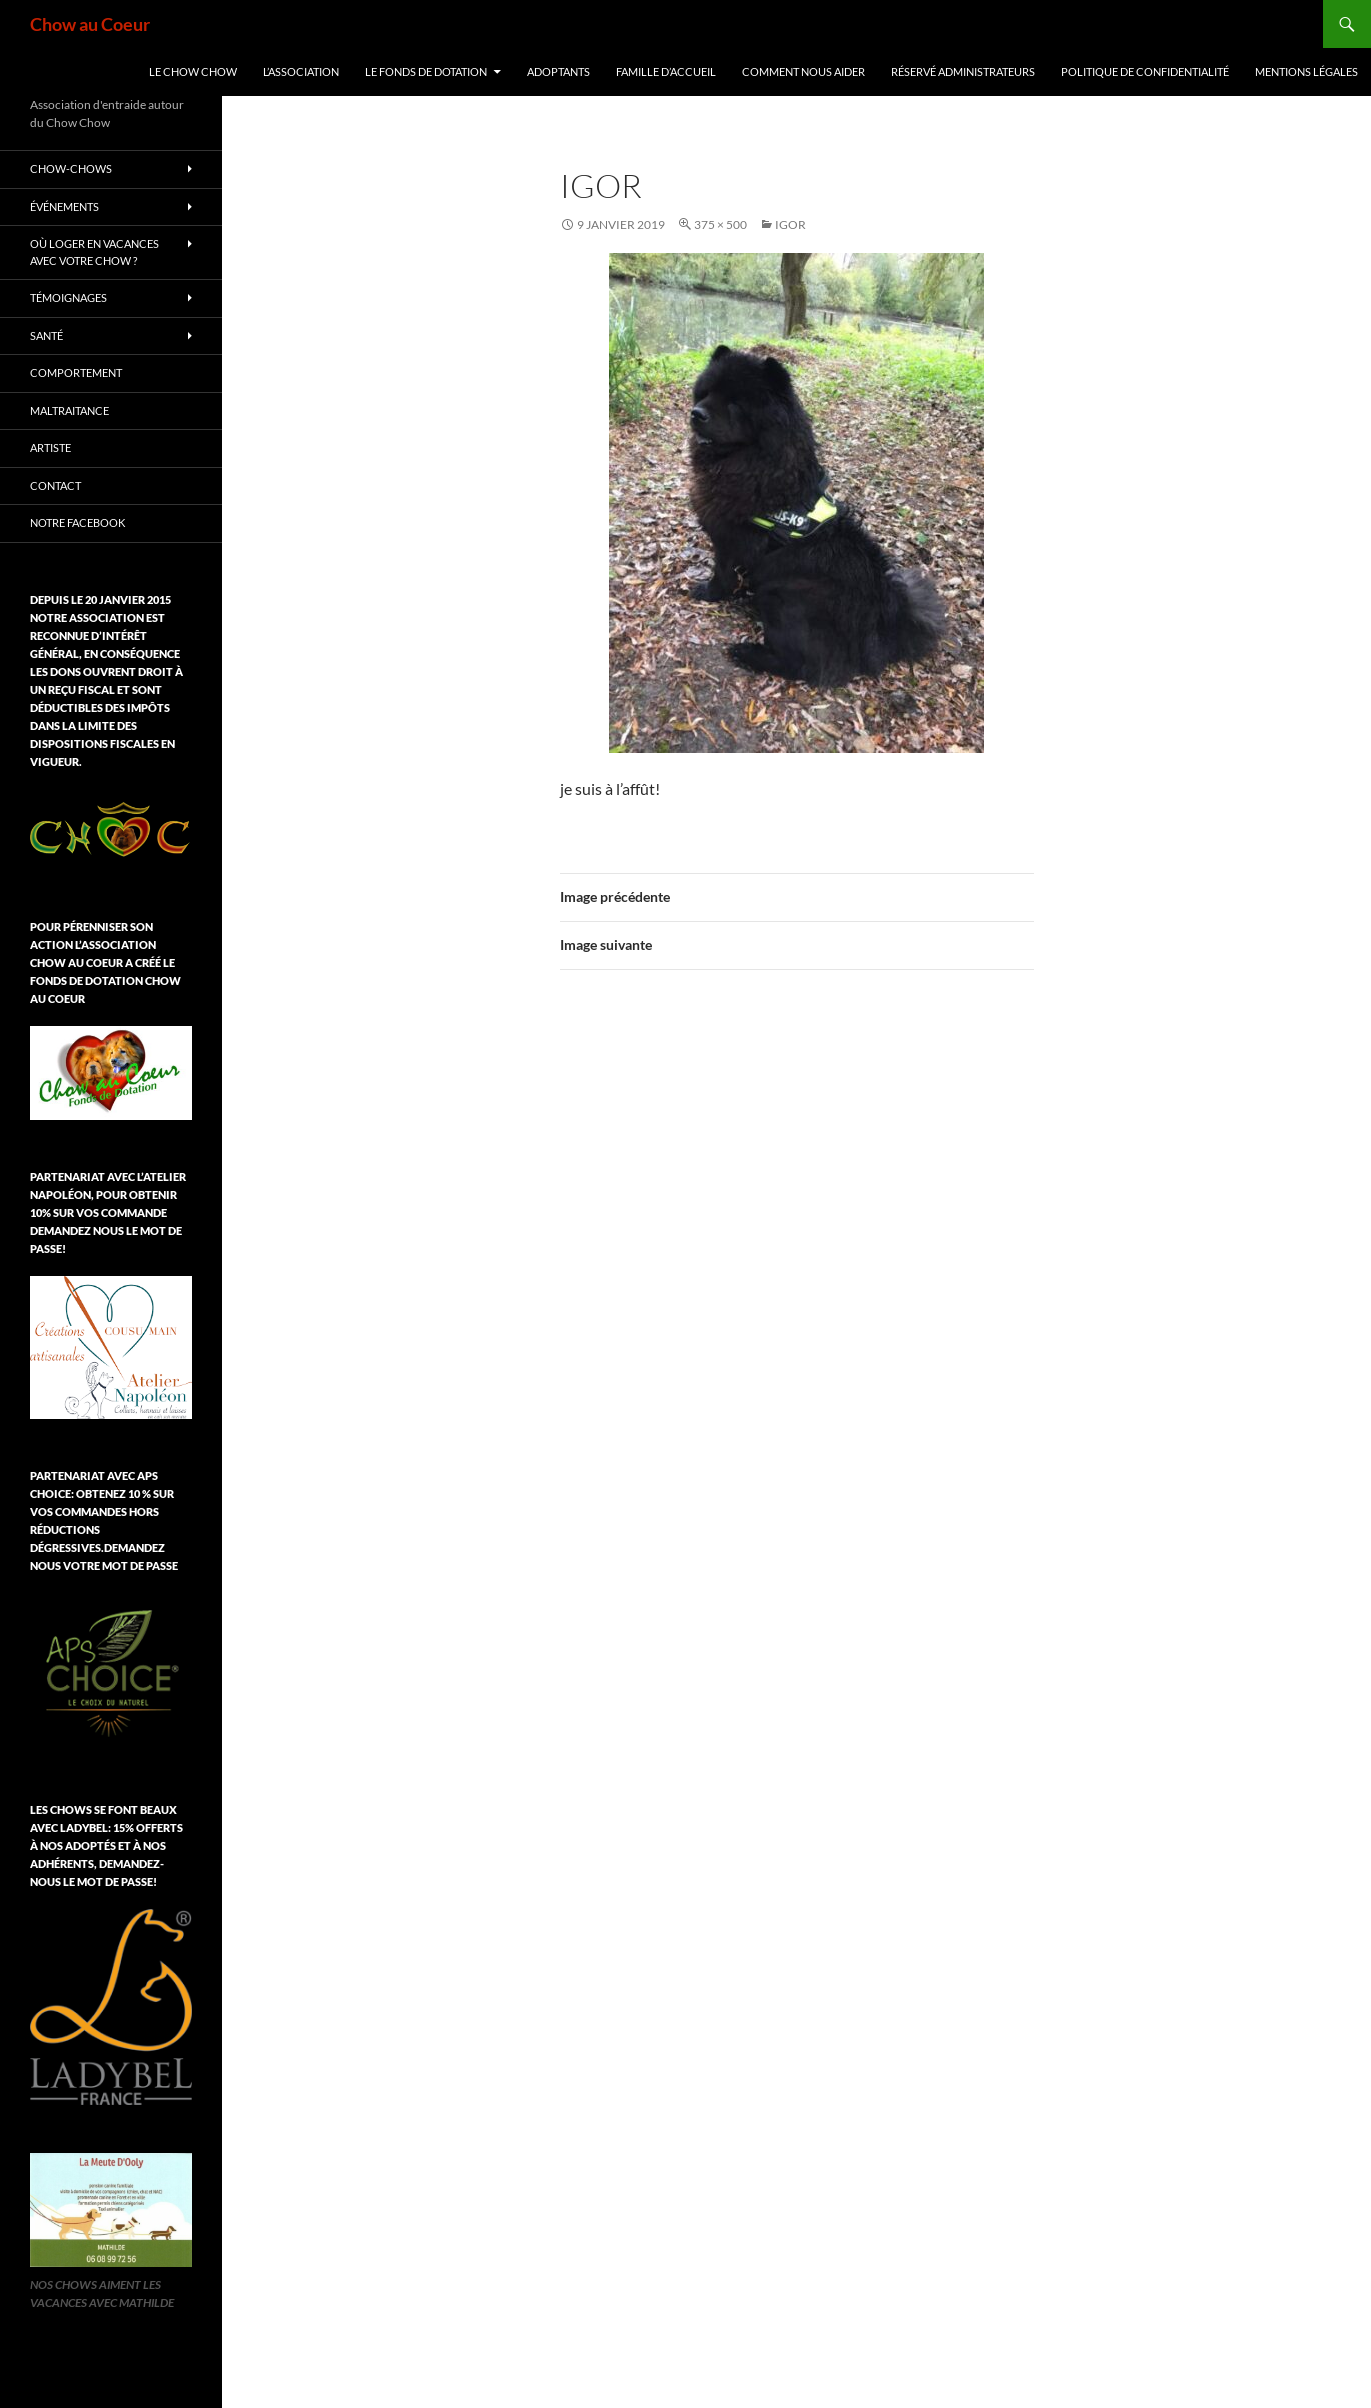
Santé (46, 335)
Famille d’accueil (666, 71)
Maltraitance (69, 410)
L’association (301, 71)
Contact (55, 485)
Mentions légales (1306, 71)
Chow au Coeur (90, 24)
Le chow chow (193, 71)
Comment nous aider (803, 71)
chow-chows (71, 168)
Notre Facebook (77, 522)
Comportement (76, 372)
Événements (64, 206)
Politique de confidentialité (1145, 71)
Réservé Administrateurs (963, 71)
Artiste (50, 447)
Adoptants (558, 71)
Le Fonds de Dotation (426, 71)
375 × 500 (720, 224)
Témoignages (68, 297)
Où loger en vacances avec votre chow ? (94, 252)
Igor (790, 224)
